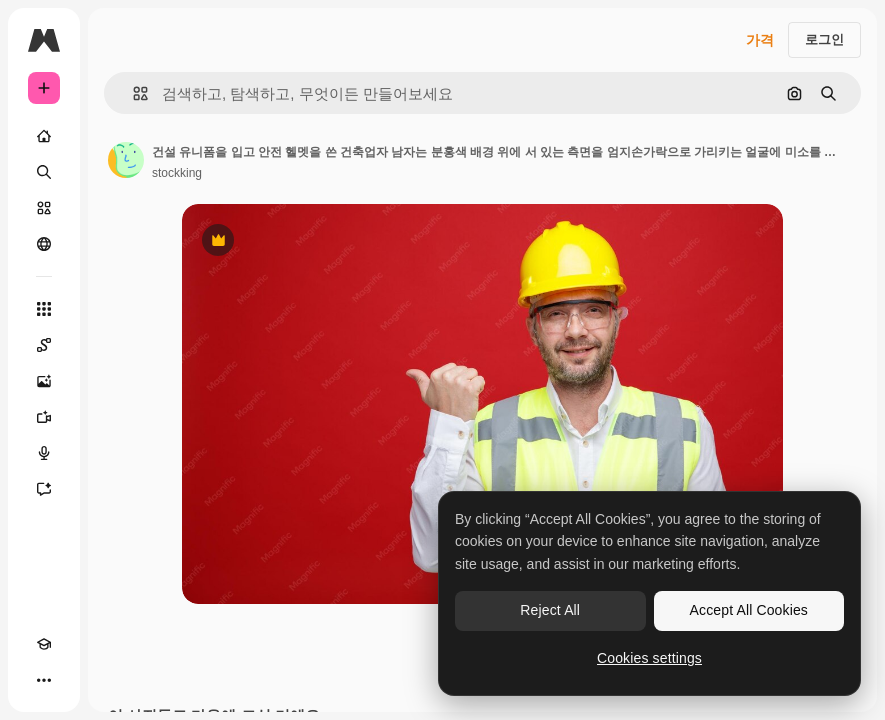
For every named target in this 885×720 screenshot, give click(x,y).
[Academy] (44, 644)
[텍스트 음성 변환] (44, 453)
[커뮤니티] (44, 244)
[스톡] (44, 208)
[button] (132, 93)
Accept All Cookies (749, 610)
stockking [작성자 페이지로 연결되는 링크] (177, 173)
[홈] (44, 136)
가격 (760, 40)
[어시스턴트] (44, 489)
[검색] (44, 172)
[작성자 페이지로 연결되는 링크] (126, 160)
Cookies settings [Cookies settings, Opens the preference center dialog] (649, 658)
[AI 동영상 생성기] (44, 417)
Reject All (550, 610)
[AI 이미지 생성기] (44, 381)
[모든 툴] (44, 309)
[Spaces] (44, 345)
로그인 (824, 39)
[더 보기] (44, 680)
